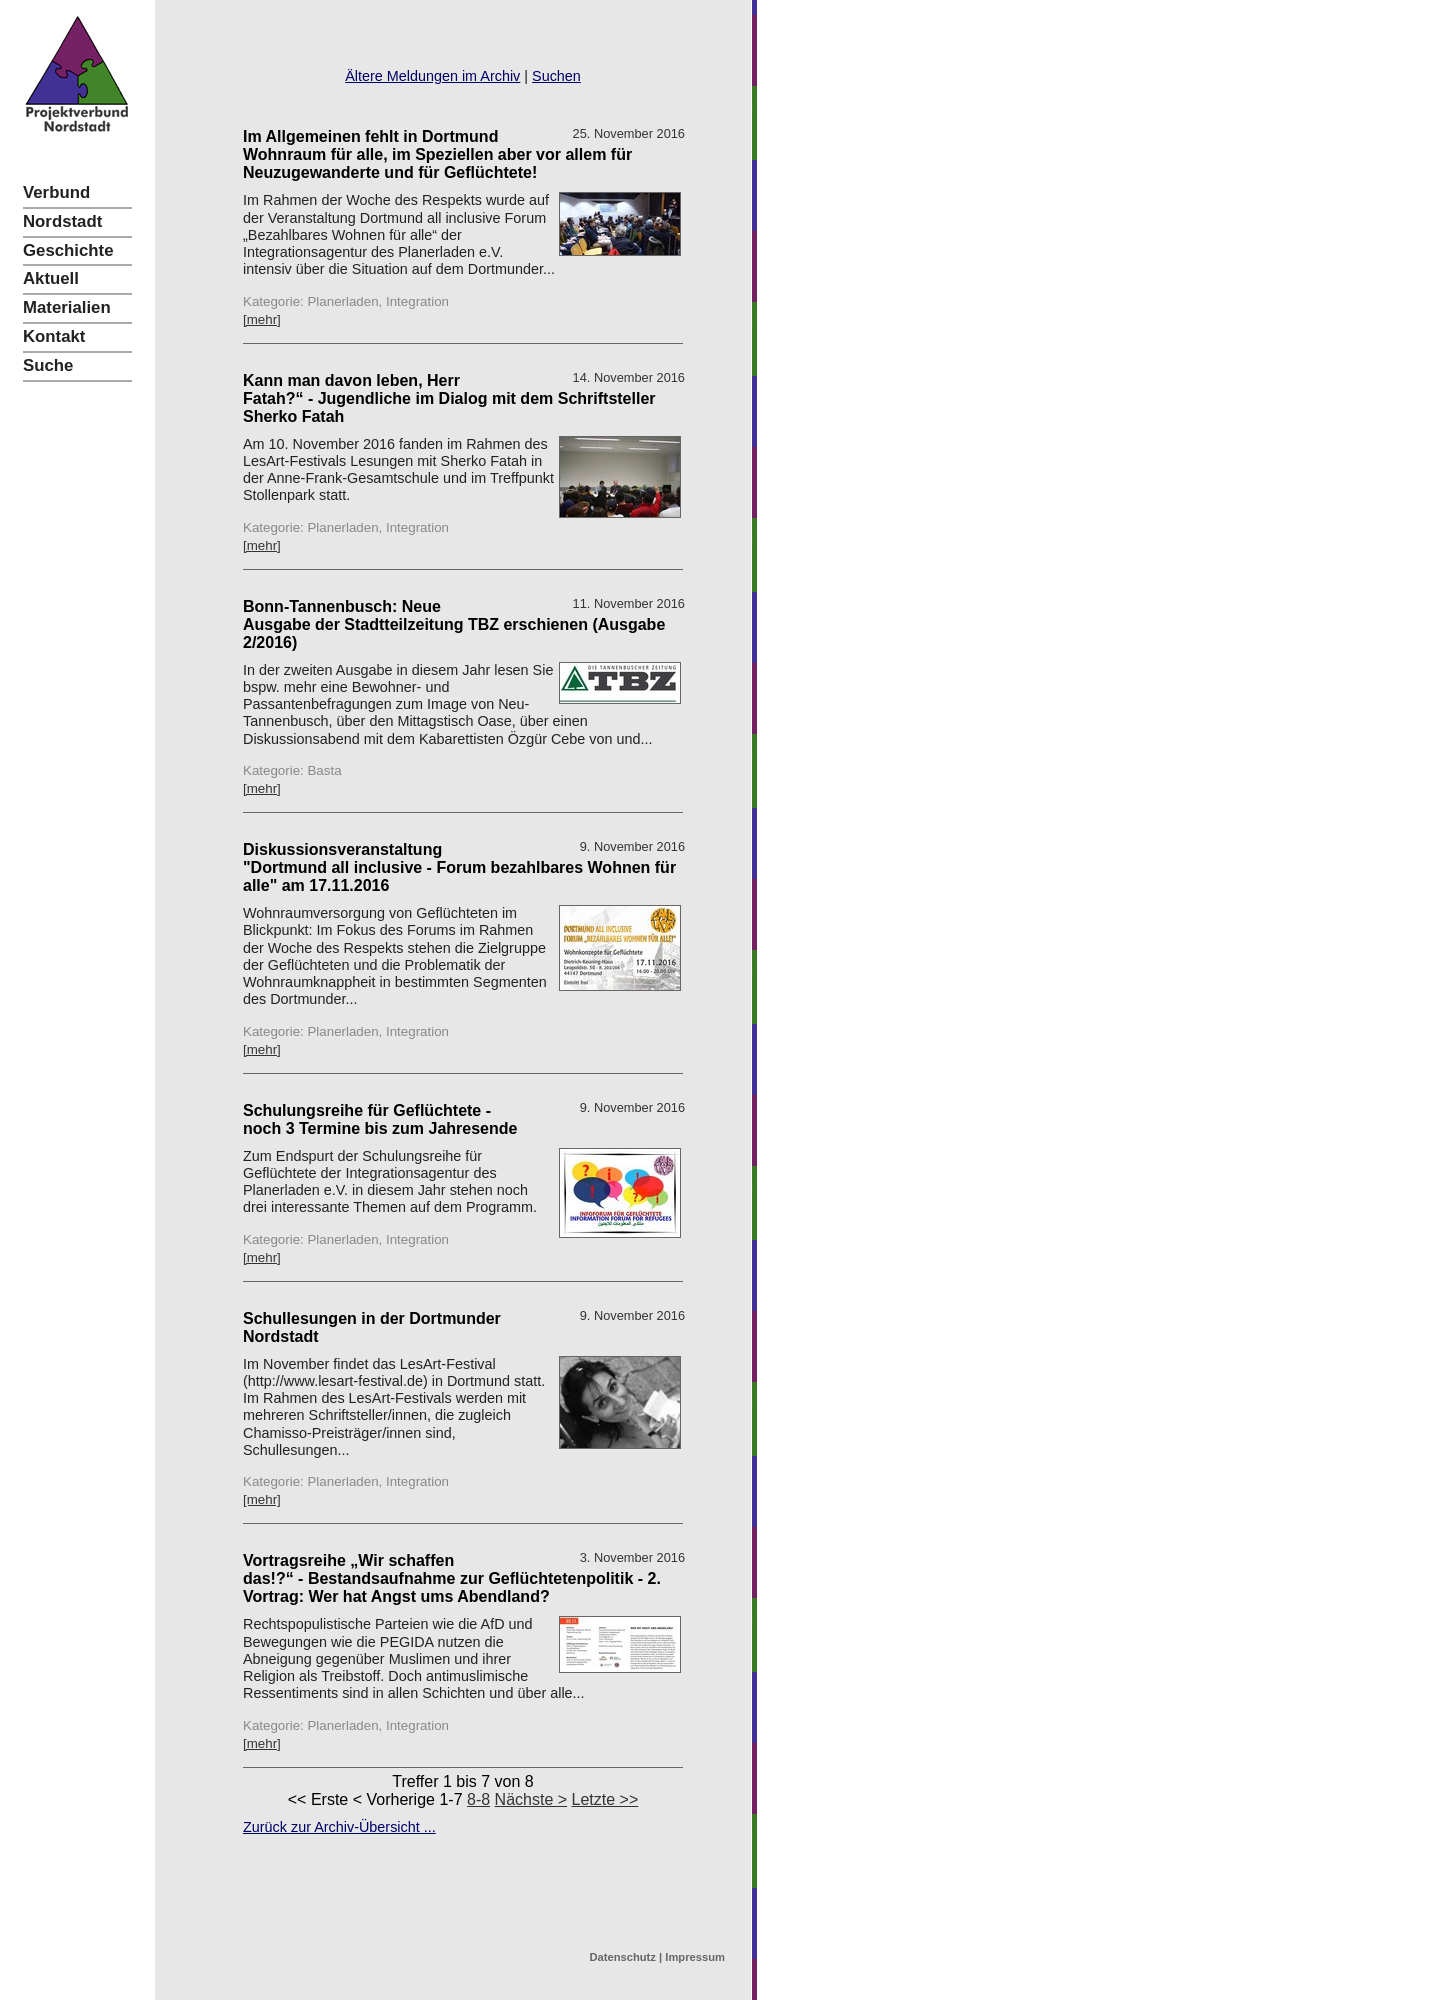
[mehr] (262, 319)
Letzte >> (605, 1799)
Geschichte (68, 250)
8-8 (478, 1799)
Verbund (56, 192)
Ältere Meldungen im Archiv (432, 76)
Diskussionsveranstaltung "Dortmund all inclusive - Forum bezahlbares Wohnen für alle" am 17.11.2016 (459, 867)
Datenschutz (622, 1957)
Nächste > (531, 1799)
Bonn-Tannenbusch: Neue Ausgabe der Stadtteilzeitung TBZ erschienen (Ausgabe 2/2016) (454, 624)
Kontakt (54, 336)
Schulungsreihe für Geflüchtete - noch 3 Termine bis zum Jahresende (380, 1119)
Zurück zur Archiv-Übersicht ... (339, 1827)
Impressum (695, 1957)
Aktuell (51, 278)
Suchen (556, 76)
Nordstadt (62, 221)
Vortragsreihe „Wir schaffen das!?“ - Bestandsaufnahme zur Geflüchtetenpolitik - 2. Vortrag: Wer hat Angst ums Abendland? (452, 1578)
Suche (48, 365)
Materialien (67, 307)
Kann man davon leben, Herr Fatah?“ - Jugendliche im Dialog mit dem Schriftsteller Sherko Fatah (449, 398)
